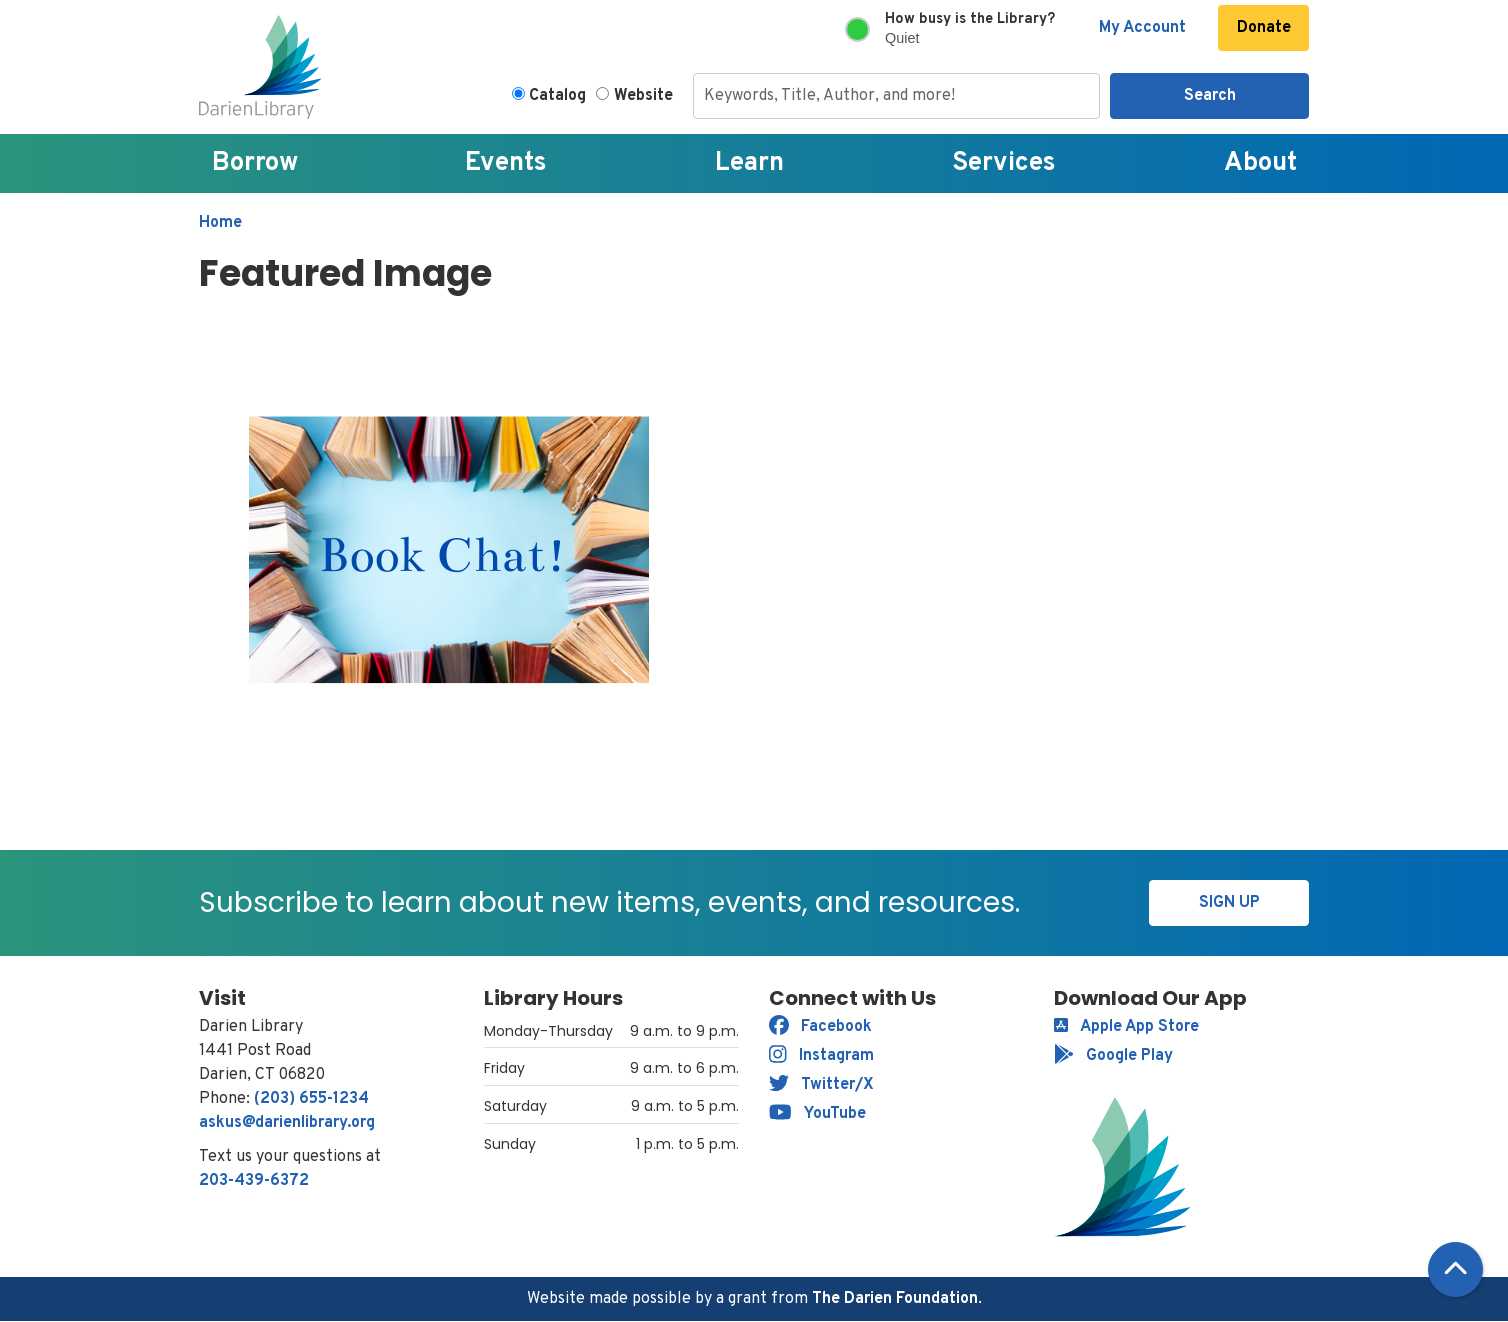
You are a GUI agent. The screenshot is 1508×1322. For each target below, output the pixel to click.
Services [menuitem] (1004, 163)
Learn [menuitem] (749, 163)
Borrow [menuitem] (255, 163)
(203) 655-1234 (311, 1099)
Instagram (821, 1056)
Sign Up (1229, 903)
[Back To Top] (1455, 1269)
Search (1210, 96)
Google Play (1113, 1056)
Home (220, 223)
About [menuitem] (1260, 163)
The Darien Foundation (895, 1299)
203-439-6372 (254, 1181)
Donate (1264, 28)
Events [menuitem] (506, 163)
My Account (1142, 28)
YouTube (817, 1114)
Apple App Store (1126, 1027)
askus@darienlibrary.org (287, 1123)
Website (643, 96)
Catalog (557, 96)
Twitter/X (821, 1085)
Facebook (820, 1027)
